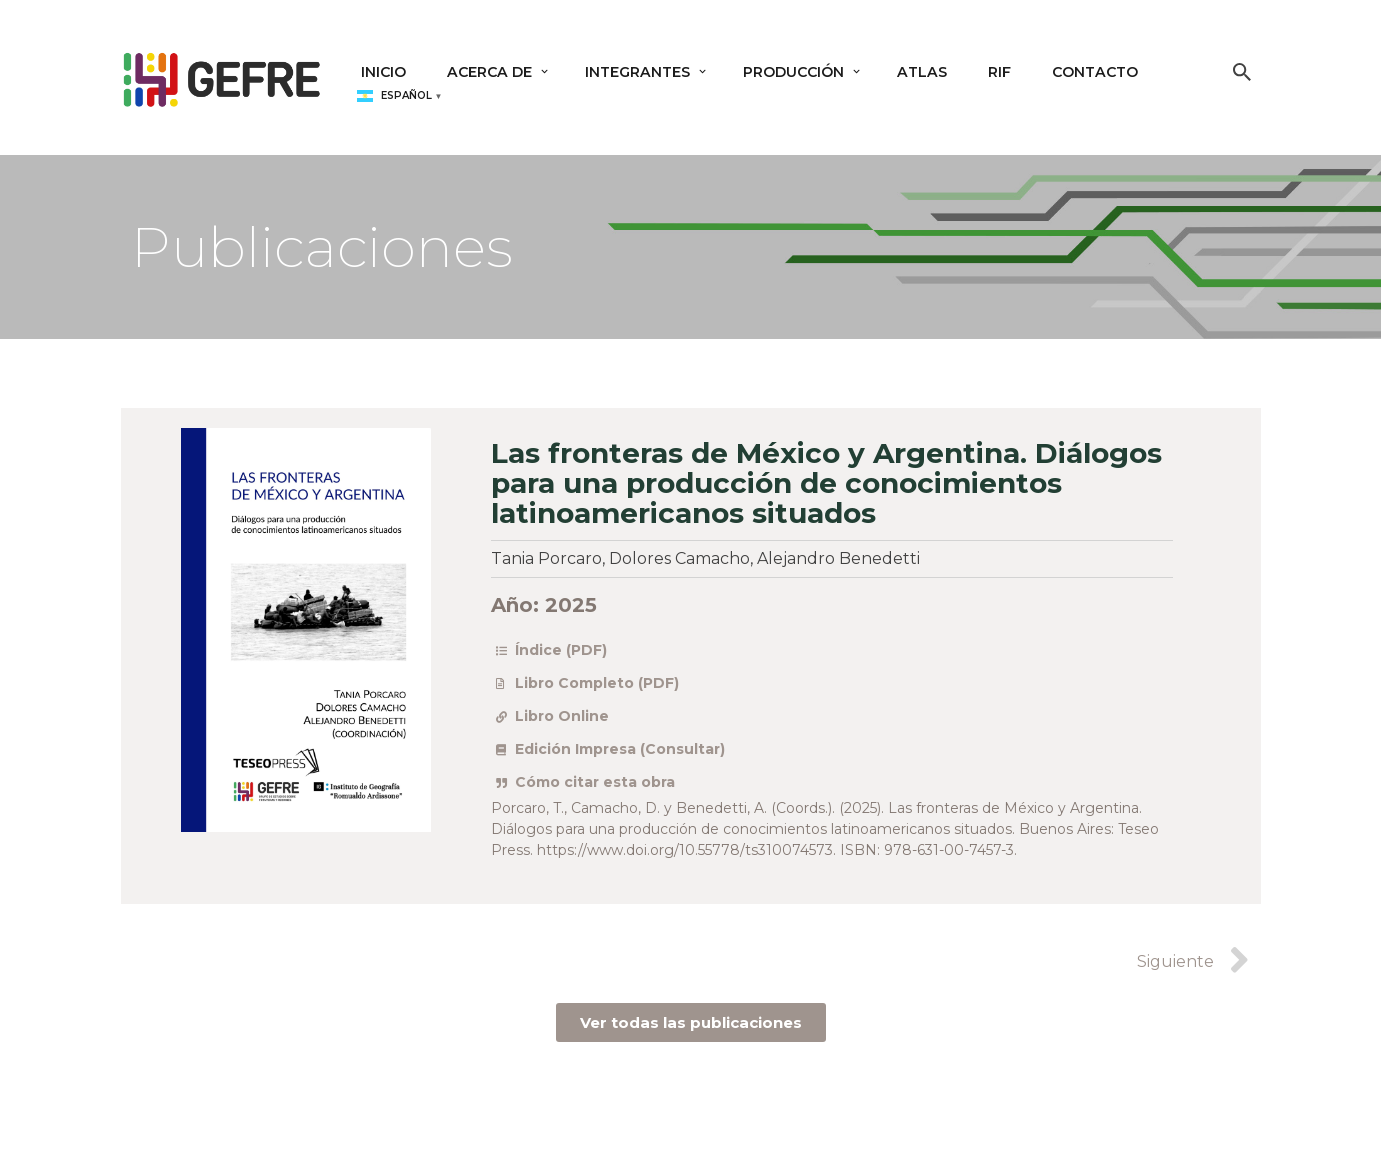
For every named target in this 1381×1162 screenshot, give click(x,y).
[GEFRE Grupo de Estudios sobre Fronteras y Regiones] (222, 76)
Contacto (1103, 71)
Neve (144, 1135)
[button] (547, 71)
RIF (1006, 71)
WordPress (405, 1135)
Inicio (384, 71)
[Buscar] (1242, 72)
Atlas (929, 71)
